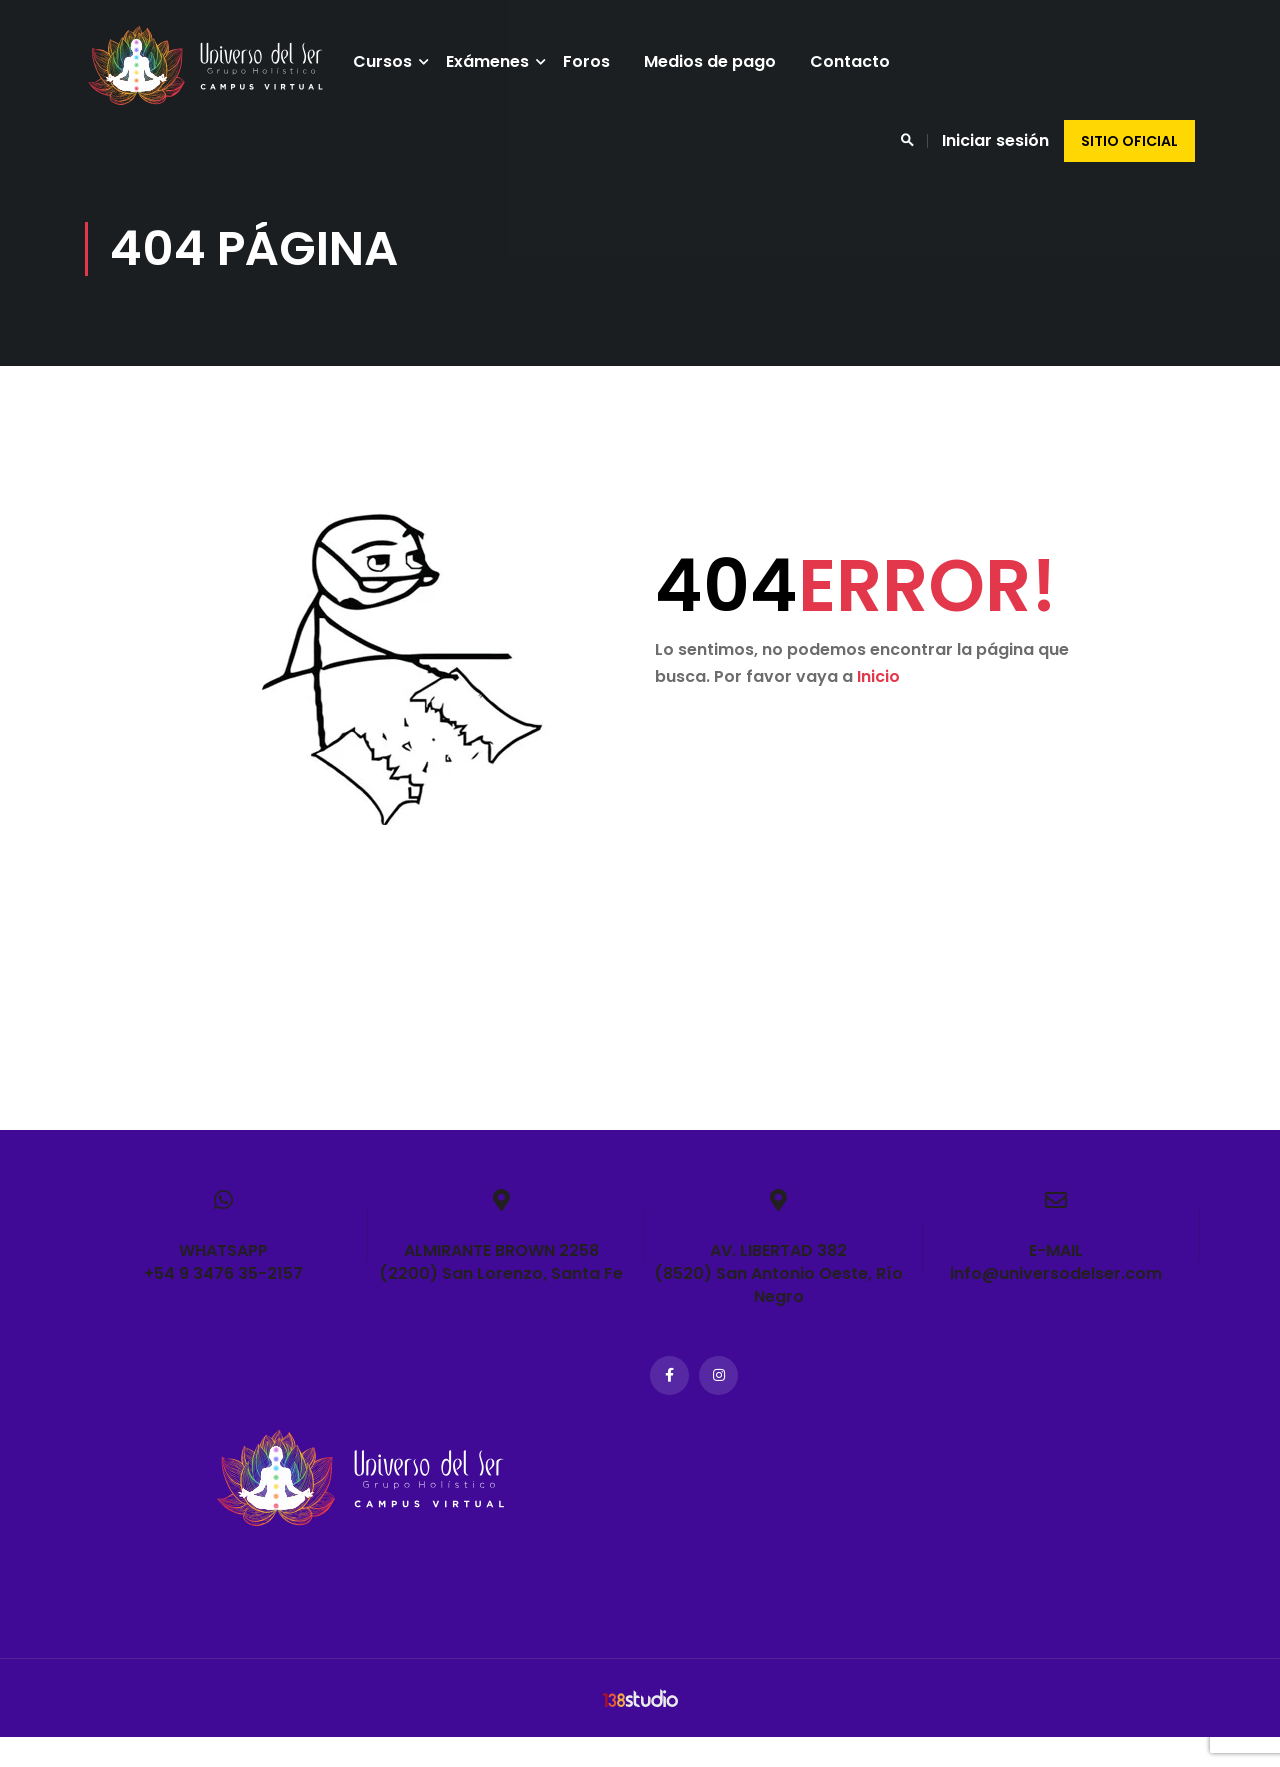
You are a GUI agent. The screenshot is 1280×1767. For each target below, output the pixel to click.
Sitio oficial (1129, 141)
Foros (594, 61)
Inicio (878, 706)
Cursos (390, 61)
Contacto (858, 61)
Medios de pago (718, 61)
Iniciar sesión (995, 140)
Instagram (718, 1405)
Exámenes (495, 61)
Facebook (669, 1405)
